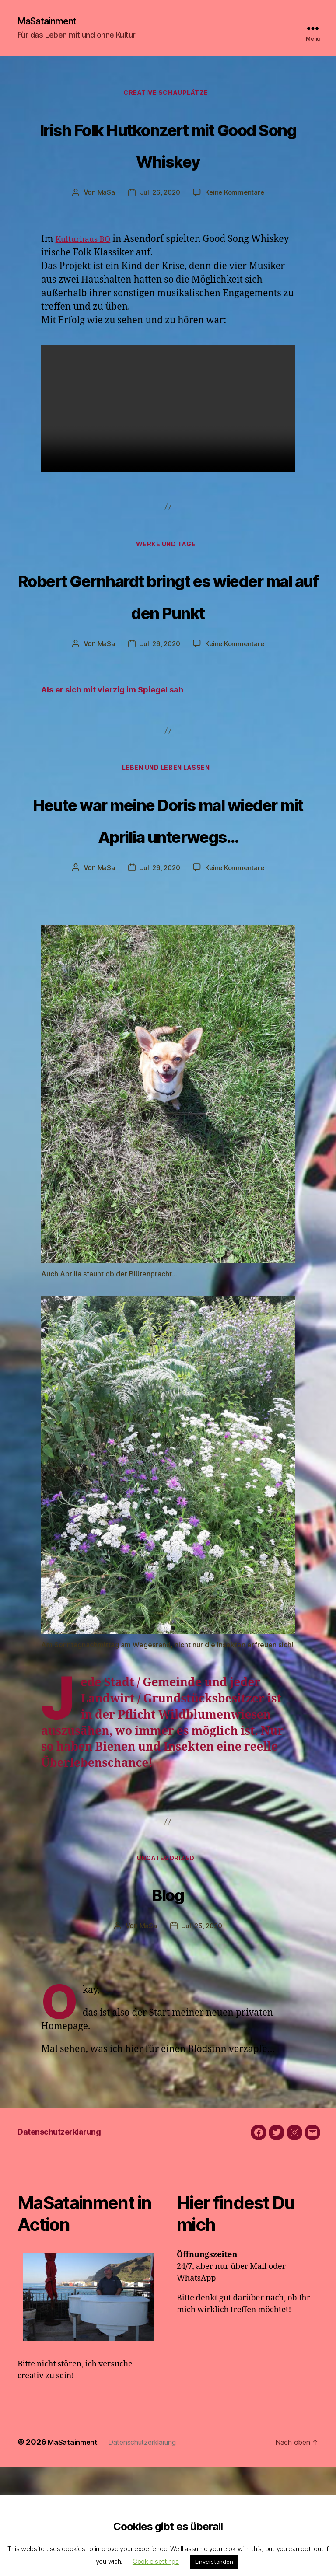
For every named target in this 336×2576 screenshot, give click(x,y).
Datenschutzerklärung (72, 2240)
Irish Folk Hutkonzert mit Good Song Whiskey (168, 161)
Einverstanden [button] (214, 2561)
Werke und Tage (168, 582)
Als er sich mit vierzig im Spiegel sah (124, 760)
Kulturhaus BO (88, 274)
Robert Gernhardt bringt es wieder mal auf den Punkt (168, 647)
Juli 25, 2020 (202, 2035)
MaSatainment (52, 22)
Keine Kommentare (236, 228)
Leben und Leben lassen (168, 842)
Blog (168, 2000)
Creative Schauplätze (168, 96)
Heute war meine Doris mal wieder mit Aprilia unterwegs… (168, 907)
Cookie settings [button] (156, 2561)
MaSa (104, 228)
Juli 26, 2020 (159, 228)
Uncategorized (168, 1967)
